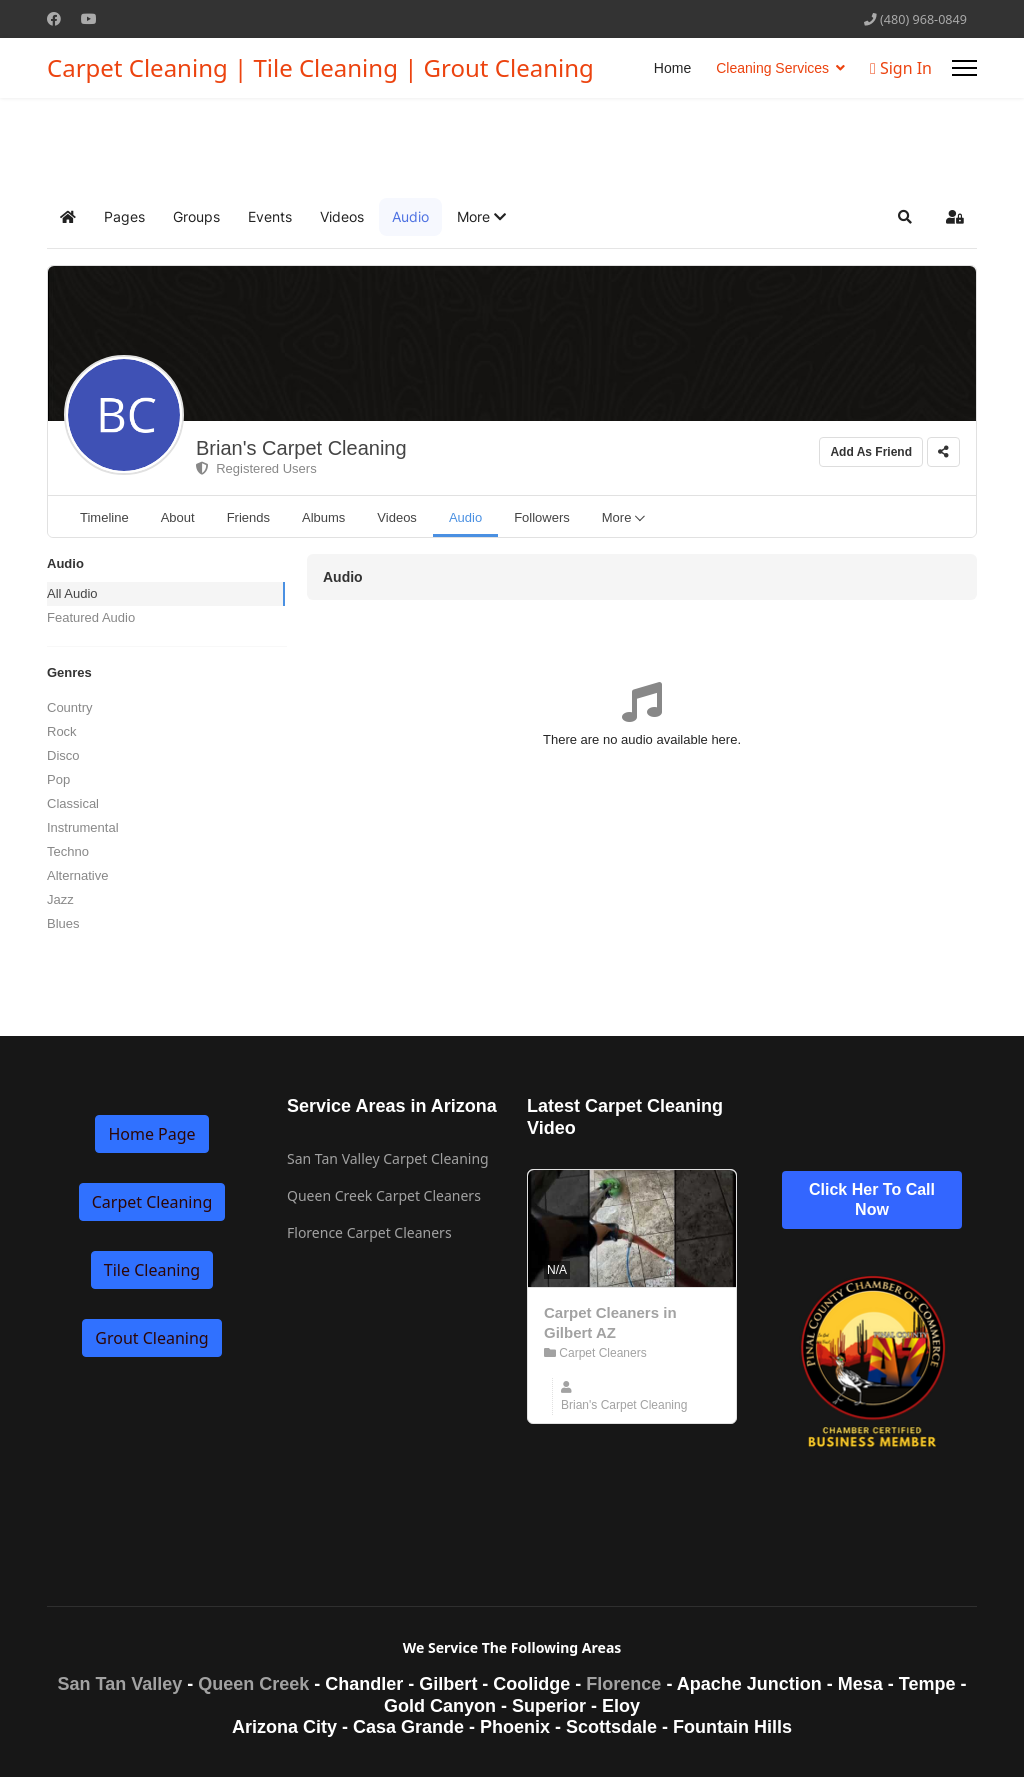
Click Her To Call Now (872, 1199)
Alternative (77, 875)
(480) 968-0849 (923, 19)
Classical (73, 803)
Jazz (60, 899)
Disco (63, 755)
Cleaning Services (772, 68)
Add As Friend (871, 452)
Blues (63, 923)
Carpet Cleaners (595, 1353)
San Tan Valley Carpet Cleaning (388, 1158)
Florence (623, 1684)
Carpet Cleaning (152, 1202)
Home (672, 68)
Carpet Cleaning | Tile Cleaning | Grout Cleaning (320, 68)
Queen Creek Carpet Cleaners (384, 1195)
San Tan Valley (120, 1684)
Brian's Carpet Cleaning (301, 448)
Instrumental (83, 827)
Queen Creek (253, 1684)
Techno (68, 851)
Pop (58, 779)
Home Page (151, 1134)
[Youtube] (89, 18)
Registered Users (256, 468)
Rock (62, 731)
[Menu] (964, 68)
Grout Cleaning (151, 1338)
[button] (481, 217)
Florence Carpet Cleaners (369, 1232)
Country (70, 707)
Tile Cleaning (152, 1270)
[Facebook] (54, 18)
